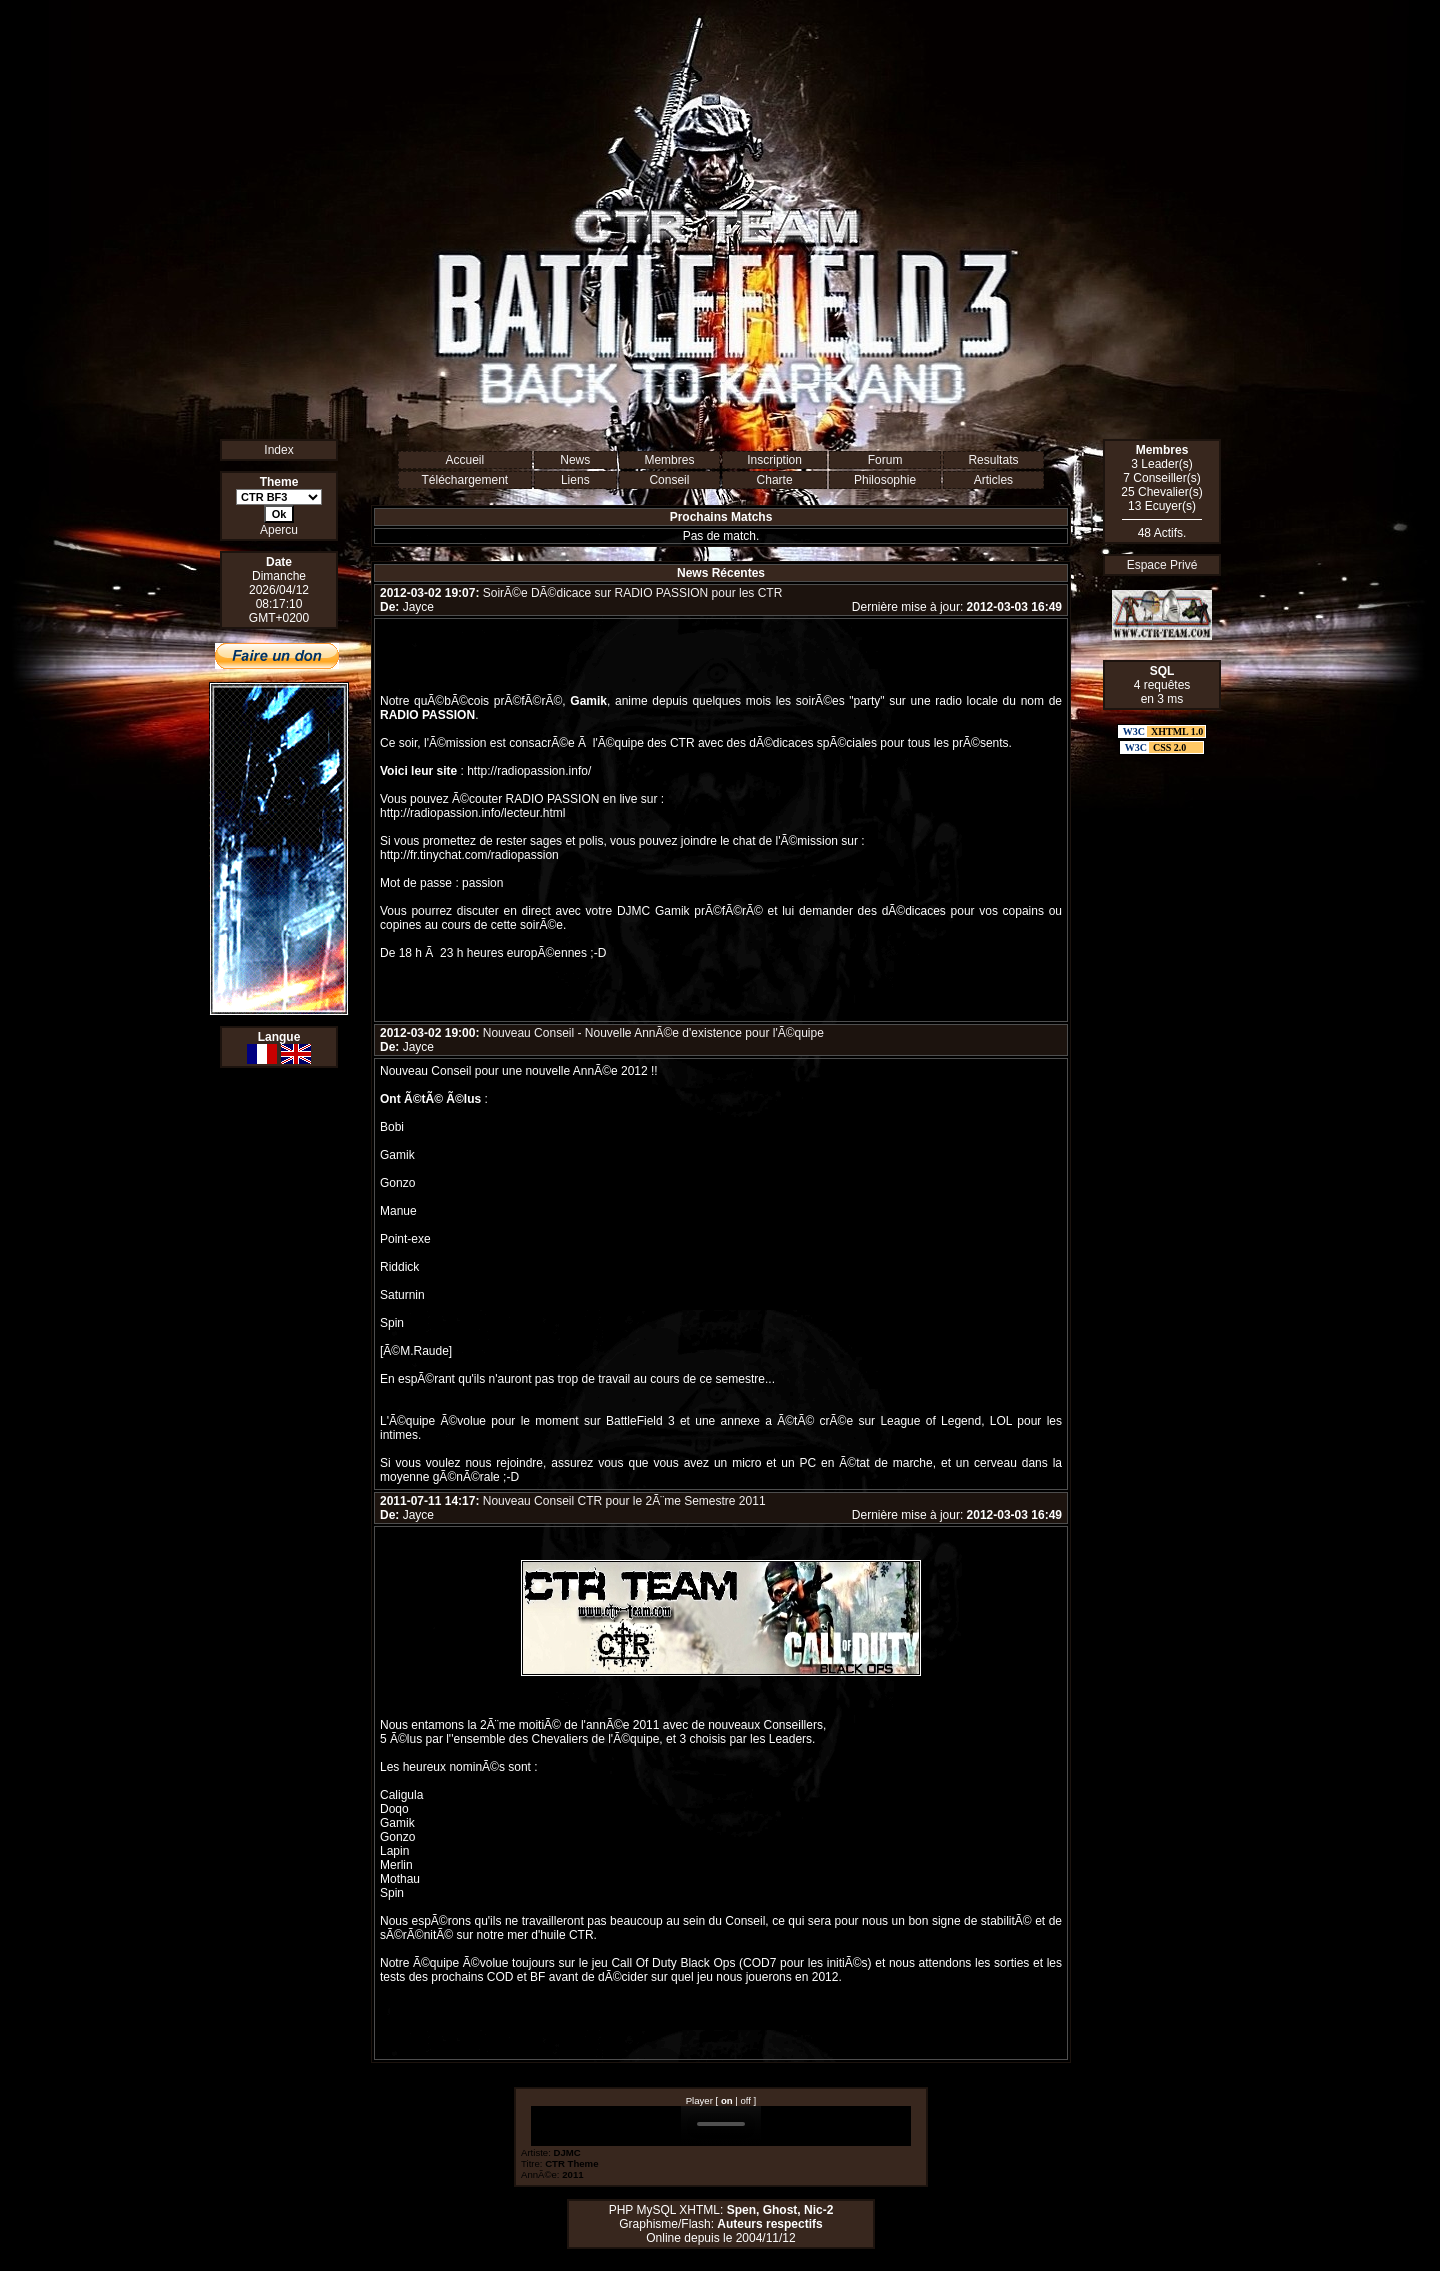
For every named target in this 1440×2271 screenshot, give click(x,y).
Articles (993, 480)
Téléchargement (464, 480)
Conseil (669, 480)
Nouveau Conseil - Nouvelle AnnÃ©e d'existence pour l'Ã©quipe (653, 1033)
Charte (775, 480)
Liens (575, 480)
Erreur (721, 2126)
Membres (669, 460)
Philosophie (885, 480)
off (745, 2100)
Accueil (464, 460)
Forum (885, 460)
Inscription (774, 460)
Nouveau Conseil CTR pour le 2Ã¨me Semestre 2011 (624, 1501)
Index (278, 450)
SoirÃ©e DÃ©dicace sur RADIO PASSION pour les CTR (633, 593)
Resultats (993, 460)
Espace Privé (1162, 565)
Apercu (279, 530)
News (575, 460)
